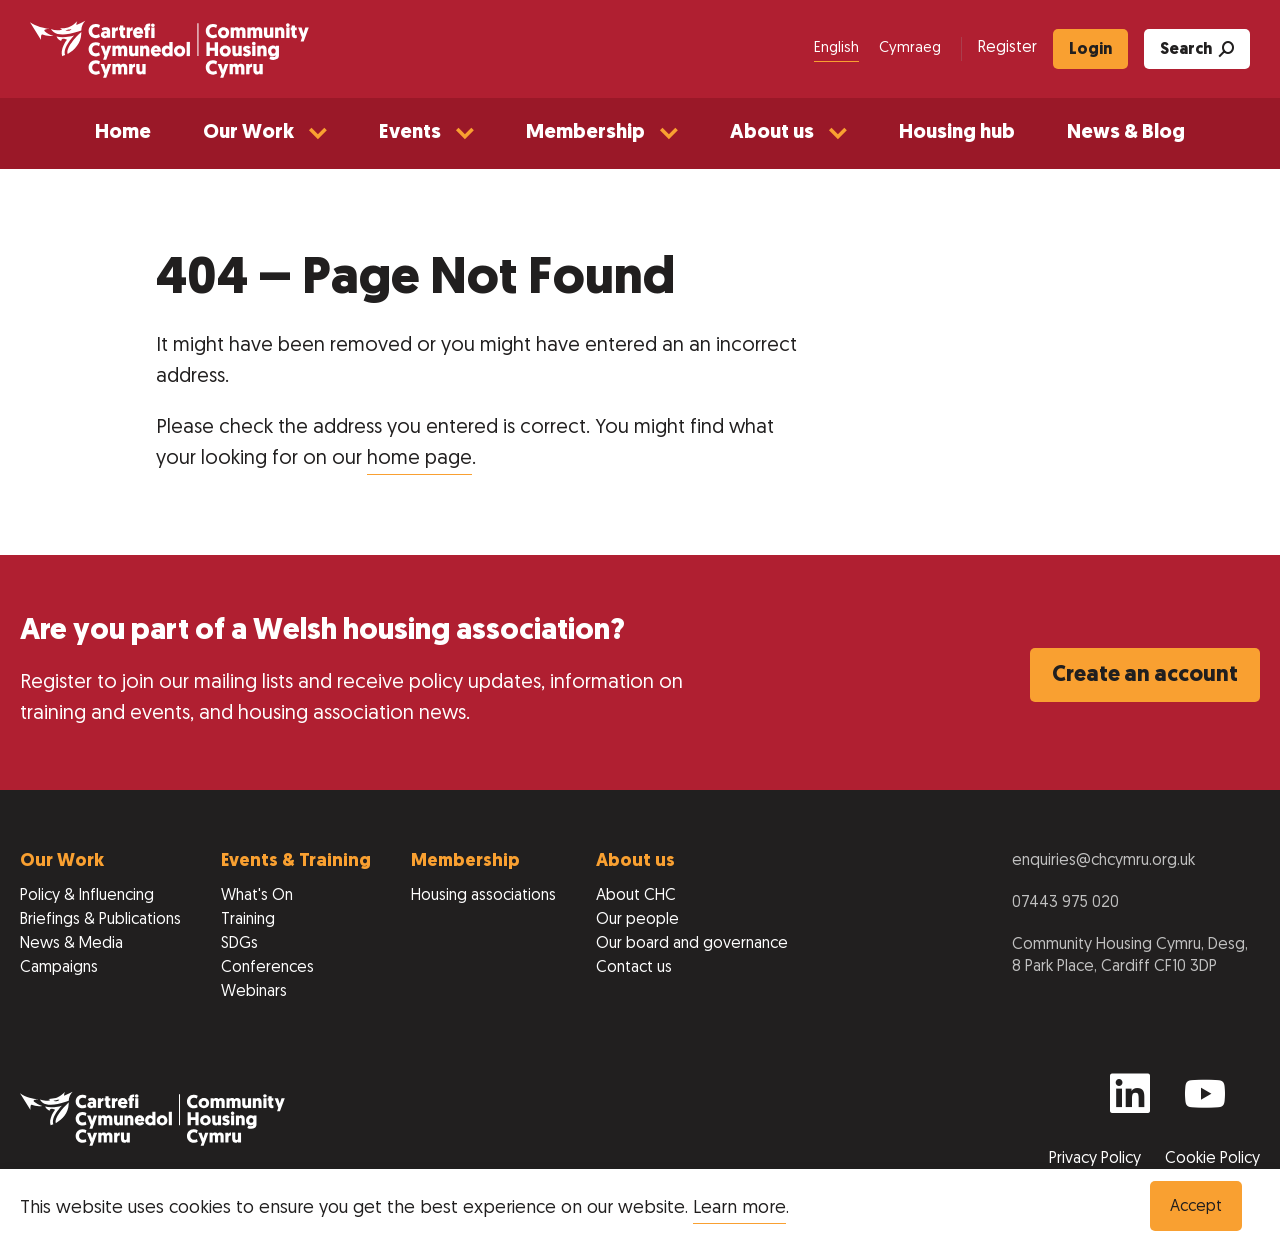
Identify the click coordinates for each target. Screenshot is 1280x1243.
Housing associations (483, 896)
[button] (265, 133)
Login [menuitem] (1090, 50)
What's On (257, 896)
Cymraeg (910, 48)
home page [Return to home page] (419, 459)
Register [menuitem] (1007, 48)
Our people (637, 920)
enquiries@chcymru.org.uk (1103, 861)
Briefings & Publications (100, 920)
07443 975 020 (1065, 903)
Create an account (1145, 675)
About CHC (636, 896)
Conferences (267, 968)
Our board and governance (692, 944)
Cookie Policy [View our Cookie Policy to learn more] (1212, 1159)
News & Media (71, 944)
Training (248, 920)
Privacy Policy (1097, 1159)
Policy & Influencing (87, 896)
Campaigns (59, 968)
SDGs (239, 944)
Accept (1196, 1207)
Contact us (634, 968)
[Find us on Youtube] (1205, 1102)
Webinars (254, 992)
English (836, 48)
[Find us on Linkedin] (1130, 1102)
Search (1197, 49)
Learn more (739, 1208)
